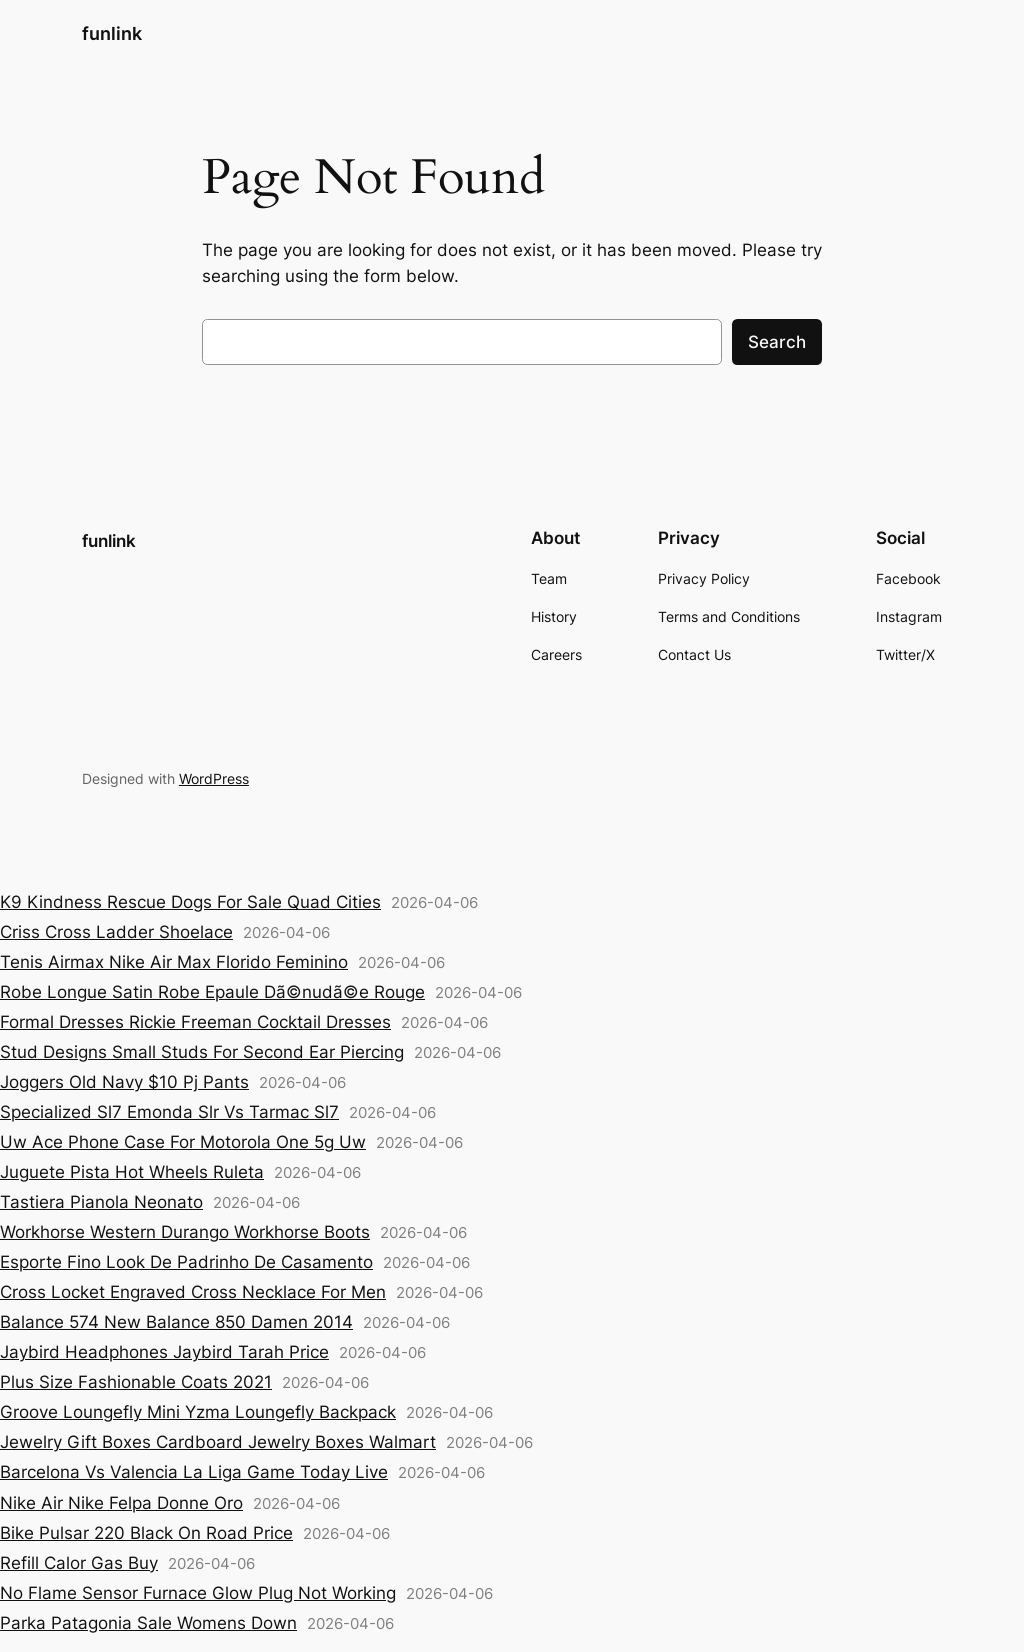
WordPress (214, 778)
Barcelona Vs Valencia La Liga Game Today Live (194, 1472)
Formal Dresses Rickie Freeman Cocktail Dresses (195, 1022)
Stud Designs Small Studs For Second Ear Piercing (202, 1052)
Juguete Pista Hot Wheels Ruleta (132, 1172)
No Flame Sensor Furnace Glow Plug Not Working (198, 1593)
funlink (112, 33)
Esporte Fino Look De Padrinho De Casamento (186, 1262)
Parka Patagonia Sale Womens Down (148, 1623)
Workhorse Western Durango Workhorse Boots (185, 1232)
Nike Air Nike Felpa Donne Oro (121, 1503)
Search (777, 342)
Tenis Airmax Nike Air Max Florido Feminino (174, 962)
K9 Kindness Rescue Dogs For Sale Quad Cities (190, 902)
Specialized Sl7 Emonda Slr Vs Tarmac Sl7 (169, 1112)
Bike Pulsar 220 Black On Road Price (146, 1533)
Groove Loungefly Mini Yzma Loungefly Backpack (198, 1412)
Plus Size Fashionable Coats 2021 (136, 1382)
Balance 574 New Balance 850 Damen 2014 (176, 1322)
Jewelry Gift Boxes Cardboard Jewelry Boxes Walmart (218, 1442)
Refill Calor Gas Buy (79, 1563)
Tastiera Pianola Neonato (101, 1202)
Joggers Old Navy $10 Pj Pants (124, 1082)
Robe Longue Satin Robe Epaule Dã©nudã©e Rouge (212, 992)
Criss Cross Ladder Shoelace (116, 932)
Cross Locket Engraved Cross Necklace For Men (193, 1292)
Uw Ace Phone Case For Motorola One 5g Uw (183, 1142)
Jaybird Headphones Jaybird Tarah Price (164, 1352)
